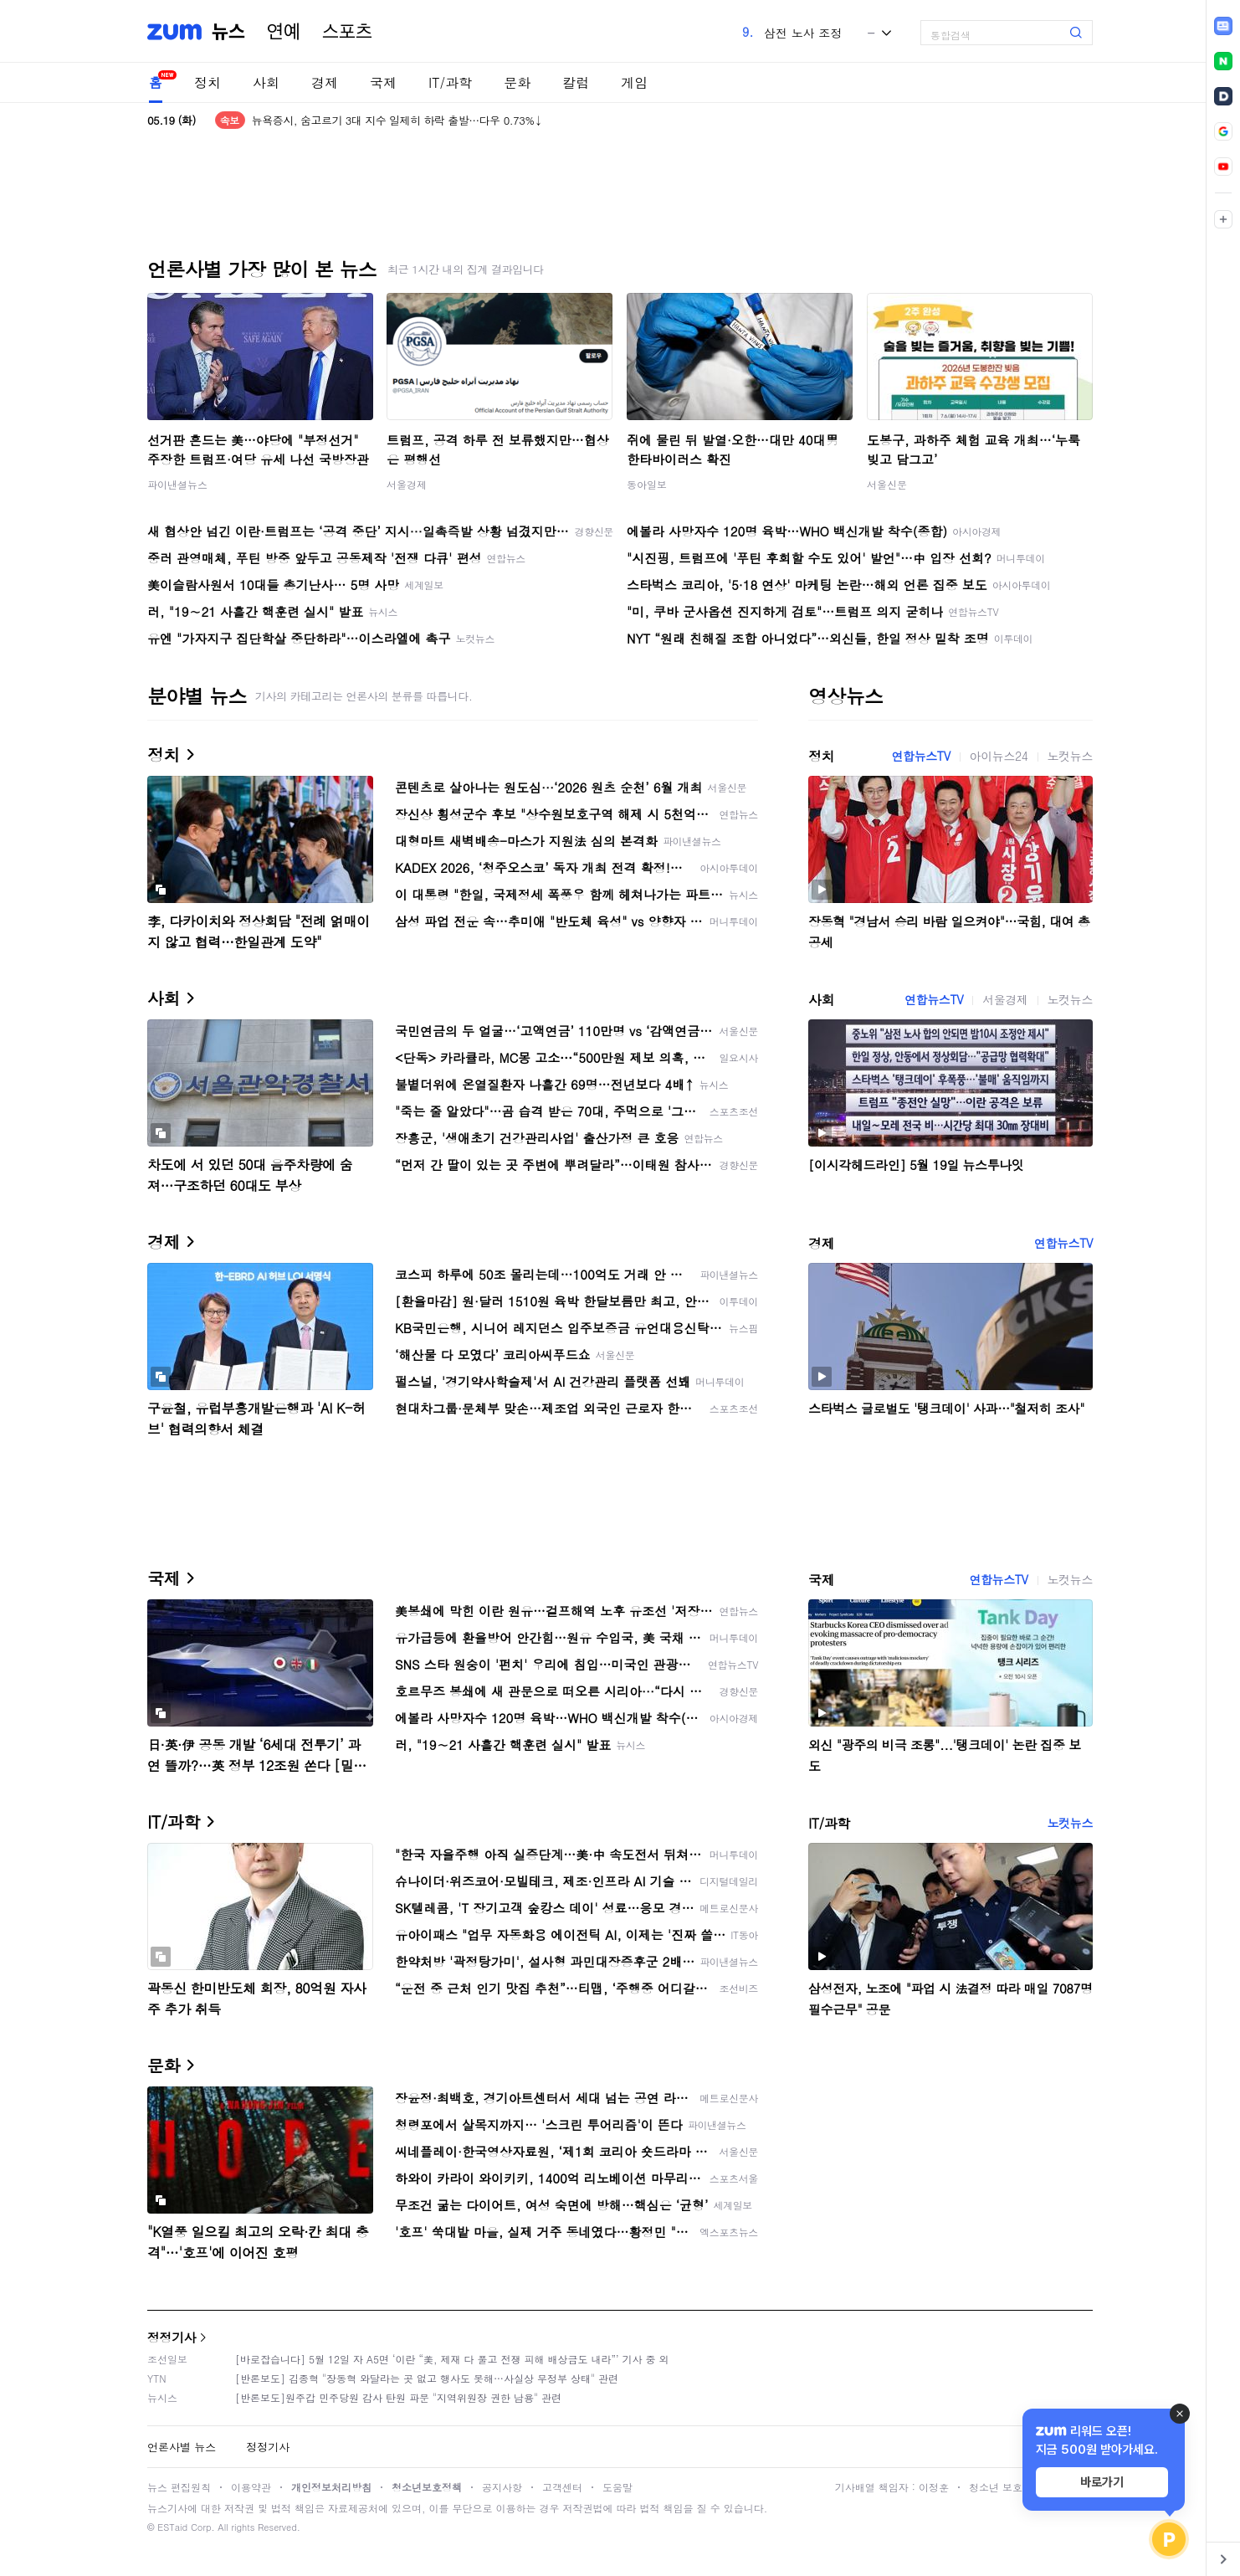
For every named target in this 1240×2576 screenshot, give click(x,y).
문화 (517, 82)
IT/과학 (450, 82)
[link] (1223, 26)
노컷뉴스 (1070, 755)
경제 (324, 82)
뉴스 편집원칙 (179, 2487)
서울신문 (887, 484)
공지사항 (502, 2487)
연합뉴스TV (920, 755)
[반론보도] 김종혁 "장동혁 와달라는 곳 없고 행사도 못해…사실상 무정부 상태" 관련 (426, 2378)
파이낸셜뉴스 (177, 484)
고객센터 (562, 2487)
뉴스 (228, 32)
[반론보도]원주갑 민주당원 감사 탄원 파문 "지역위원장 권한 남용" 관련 (398, 2397)
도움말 (617, 2487)
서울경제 (407, 484)
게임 (634, 82)
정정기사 (171, 2337)
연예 (283, 32)
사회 (266, 82)
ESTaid (172, 2527)
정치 (207, 82)
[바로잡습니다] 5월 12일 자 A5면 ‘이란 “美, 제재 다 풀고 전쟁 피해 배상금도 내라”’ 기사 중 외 (452, 2359)
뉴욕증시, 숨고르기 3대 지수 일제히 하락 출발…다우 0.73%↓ (397, 120)
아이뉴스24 (999, 755)
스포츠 (347, 32)
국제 (383, 82)
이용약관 (251, 2487)
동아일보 (647, 484)
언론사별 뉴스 (181, 2447)
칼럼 (575, 82)
